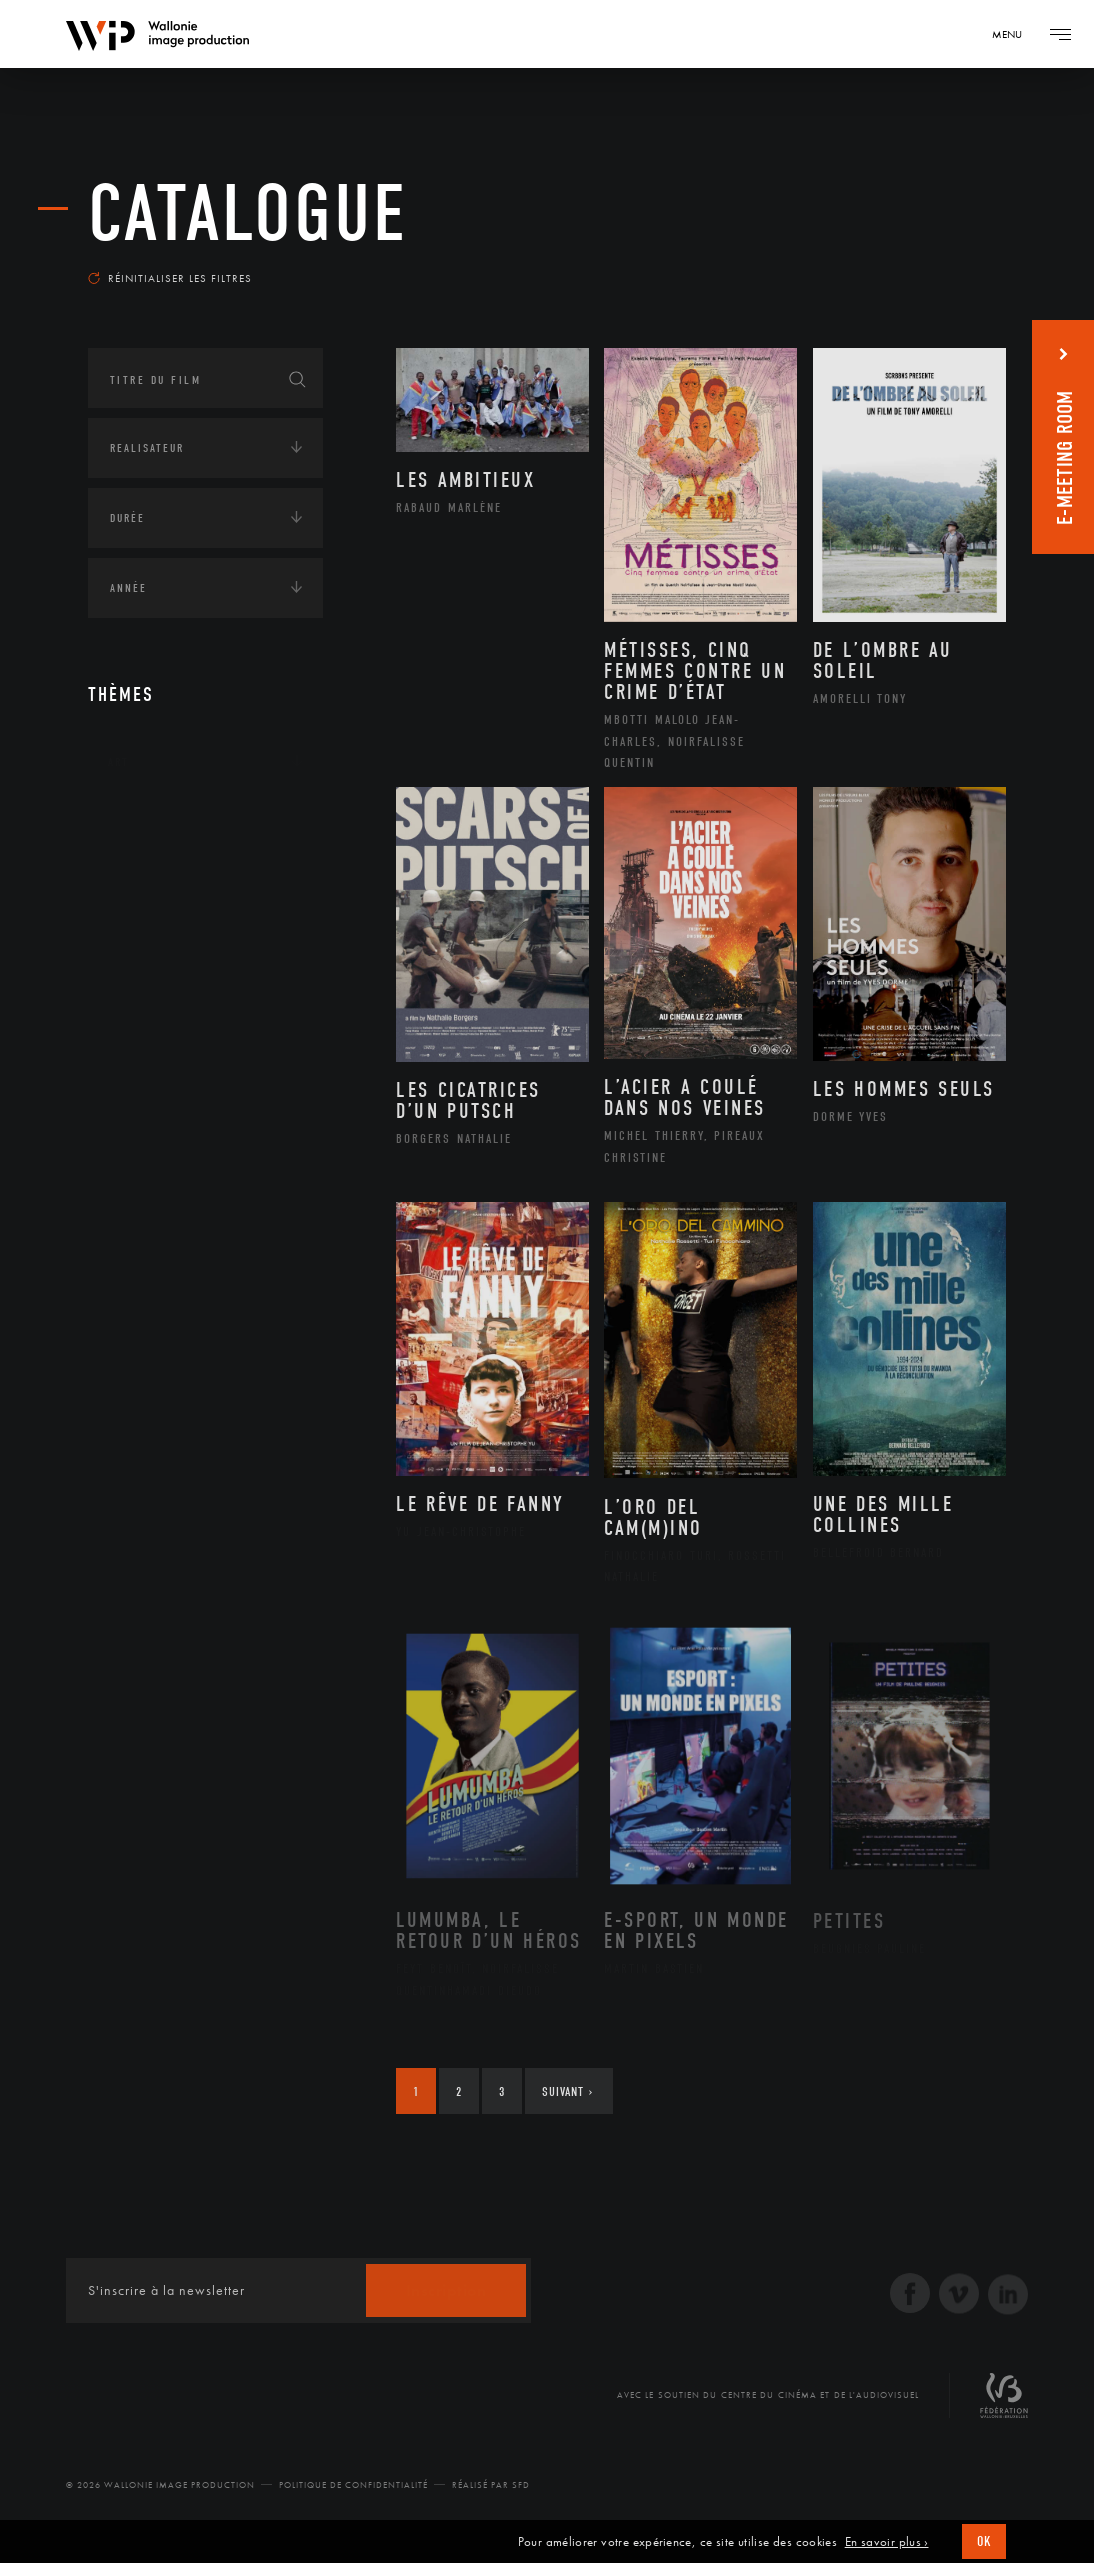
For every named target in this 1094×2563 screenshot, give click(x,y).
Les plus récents (936, 264)
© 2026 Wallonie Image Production (160, 2485)
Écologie (136, 886)
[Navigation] (1014, 34)
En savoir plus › (887, 2542)
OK (984, 2541)
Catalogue (248, 214)
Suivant (567, 2091)
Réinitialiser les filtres (170, 278)
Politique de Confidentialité (353, 2485)
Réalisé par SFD (491, 2485)
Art (118, 762)
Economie (137, 948)
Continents (144, 824)
